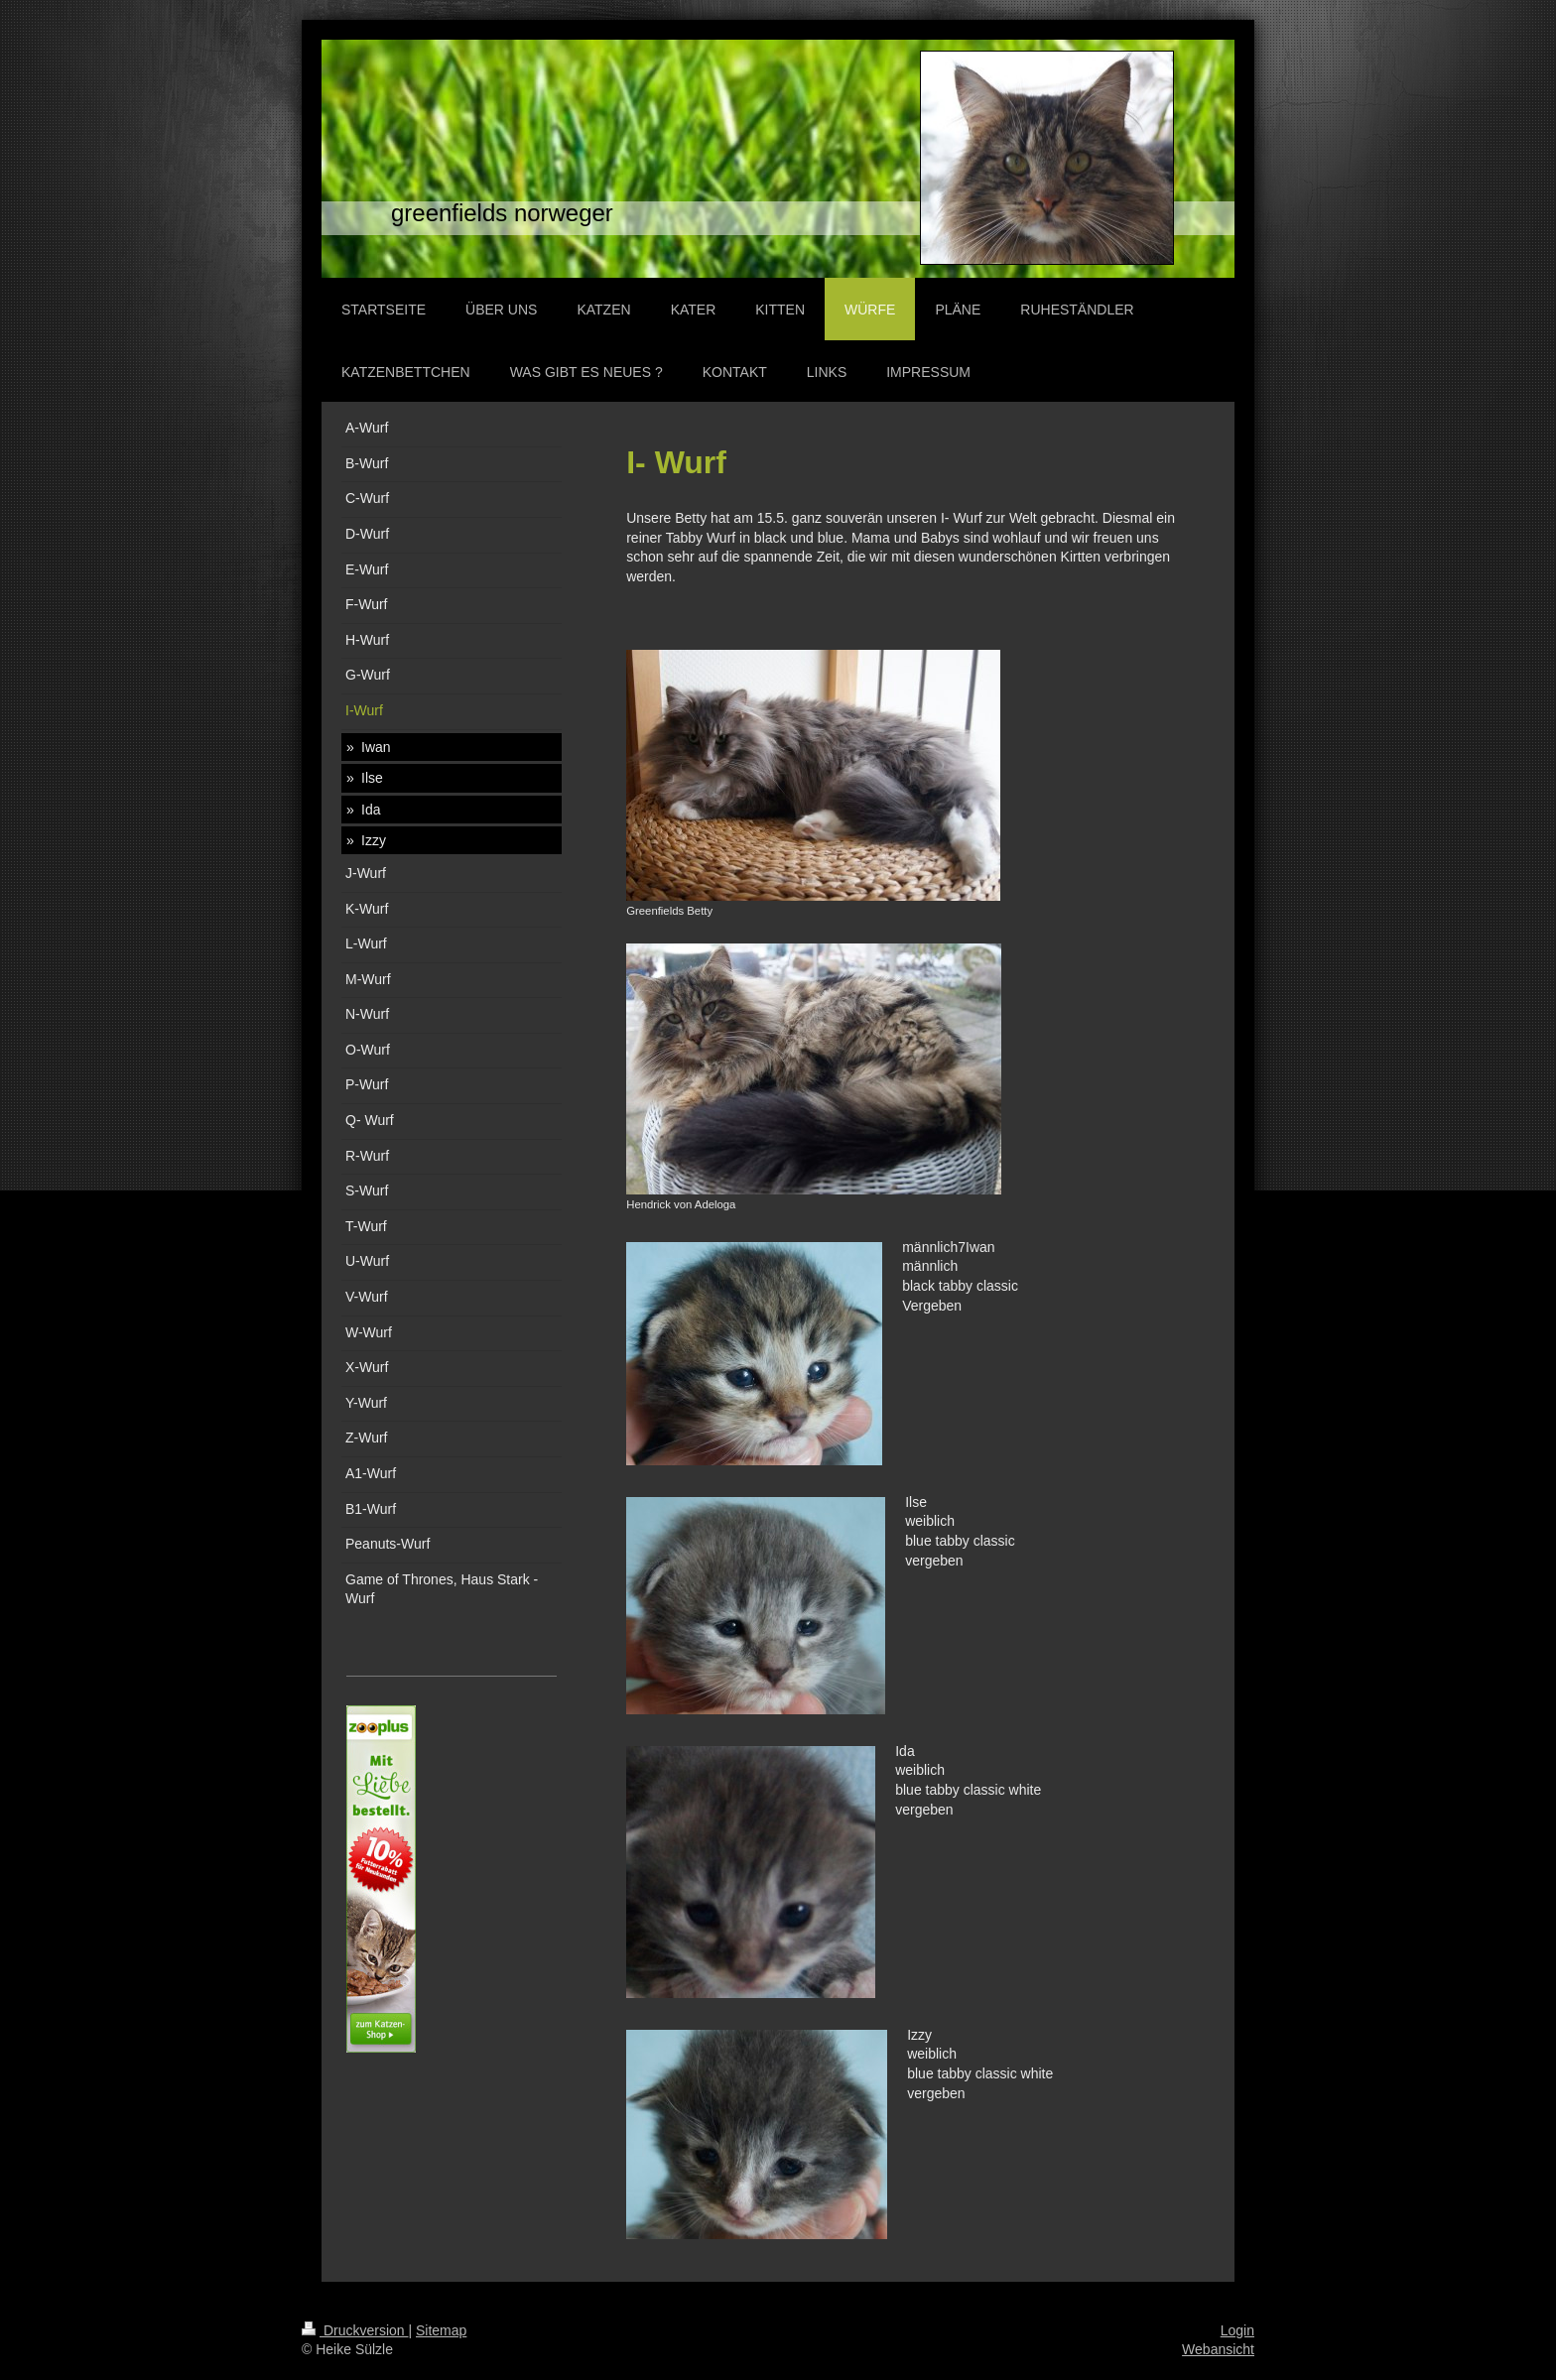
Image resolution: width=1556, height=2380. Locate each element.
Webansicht (1218, 2349)
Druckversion (355, 2330)
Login (1237, 2330)
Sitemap (441, 2330)
